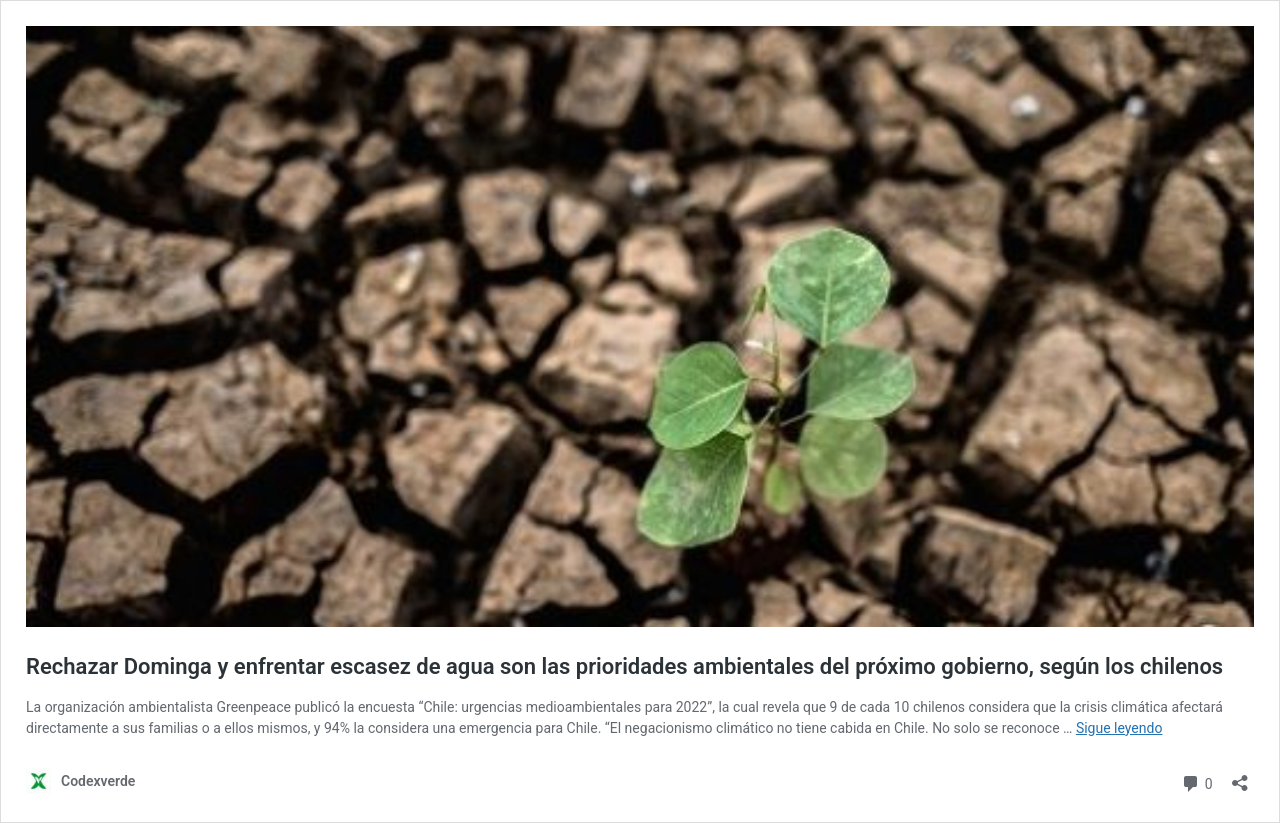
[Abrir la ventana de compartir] (1240, 776)
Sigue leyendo (1119, 728)
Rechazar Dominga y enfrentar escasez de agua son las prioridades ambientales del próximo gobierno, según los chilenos (624, 666)
